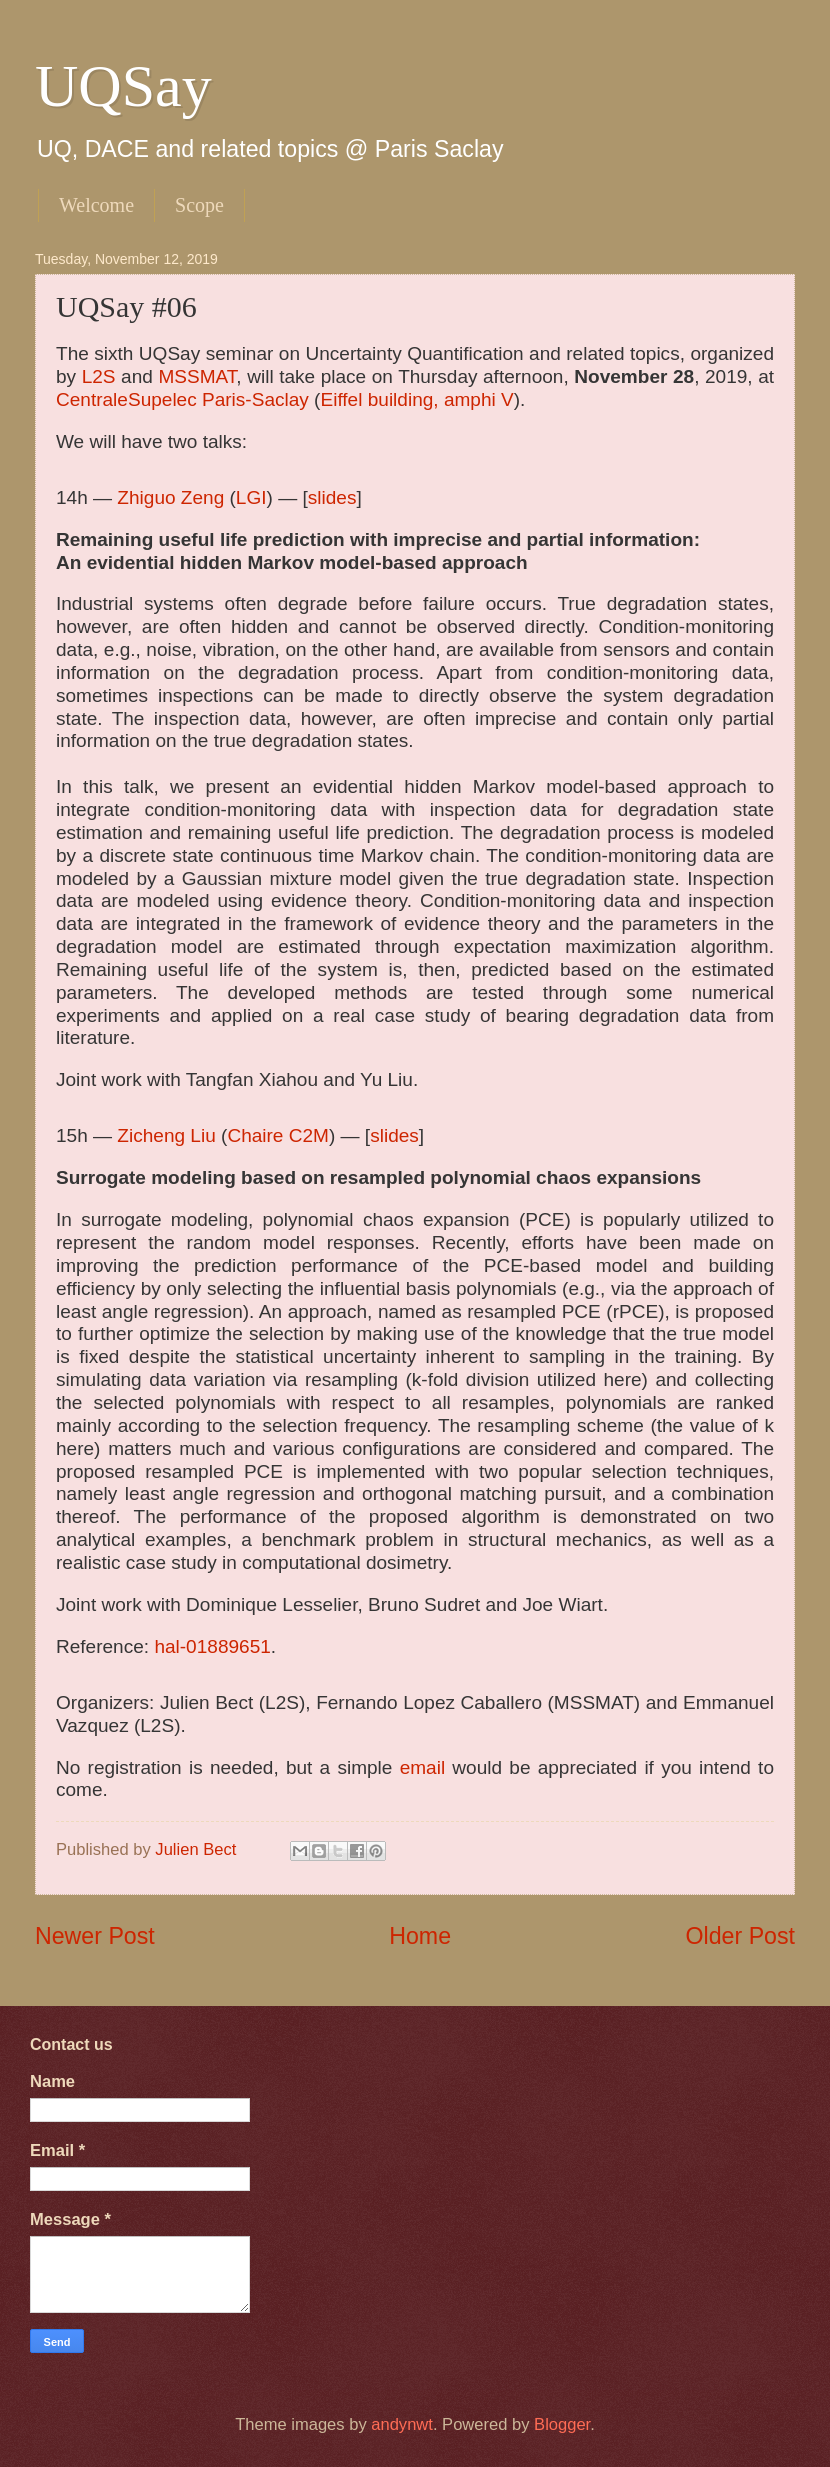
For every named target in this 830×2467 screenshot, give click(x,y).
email (422, 1767)
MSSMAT (197, 376)
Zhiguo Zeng (170, 497)
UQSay (123, 86)
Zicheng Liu (166, 1135)
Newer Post (95, 1936)
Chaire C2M (278, 1135)
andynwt (402, 2424)
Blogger (562, 2424)
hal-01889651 (212, 1646)
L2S (99, 376)
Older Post (740, 1936)
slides (332, 497)
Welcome (96, 205)
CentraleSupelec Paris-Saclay (182, 399)
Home (420, 1936)
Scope (199, 205)
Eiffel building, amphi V (416, 399)
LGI (251, 497)
